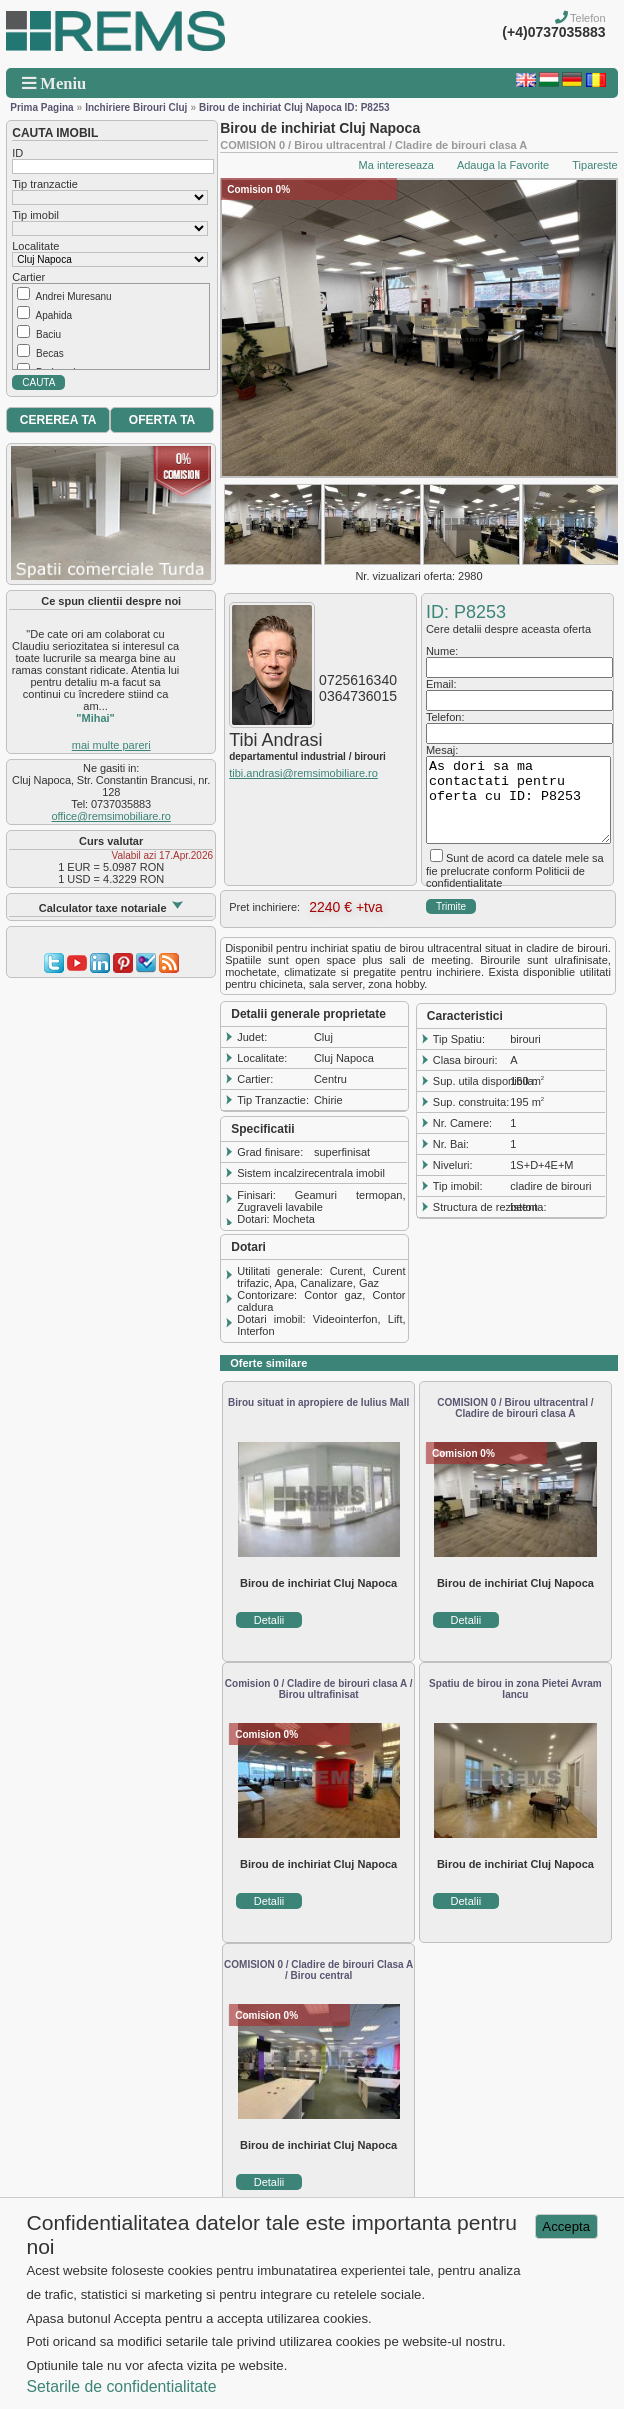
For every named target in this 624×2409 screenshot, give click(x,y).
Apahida (53, 315)
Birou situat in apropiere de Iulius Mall (318, 1402)
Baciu (48, 334)
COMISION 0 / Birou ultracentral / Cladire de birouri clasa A (515, 1408)
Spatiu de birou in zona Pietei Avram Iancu (515, 1689)
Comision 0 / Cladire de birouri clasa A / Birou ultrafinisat (319, 1689)
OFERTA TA (162, 420)
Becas (50, 353)
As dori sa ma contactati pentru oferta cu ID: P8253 (518, 800)
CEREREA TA (58, 420)
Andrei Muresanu (73, 296)
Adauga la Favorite (503, 165)
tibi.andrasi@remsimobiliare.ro (303, 773)
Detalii (269, 1620)
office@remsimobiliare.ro (111, 816)
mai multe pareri (111, 745)
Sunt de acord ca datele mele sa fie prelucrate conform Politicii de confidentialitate (515, 870)
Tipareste (594, 165)
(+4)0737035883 (553, 32)
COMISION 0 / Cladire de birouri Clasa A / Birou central (318, 1970)
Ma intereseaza (396, 165)
